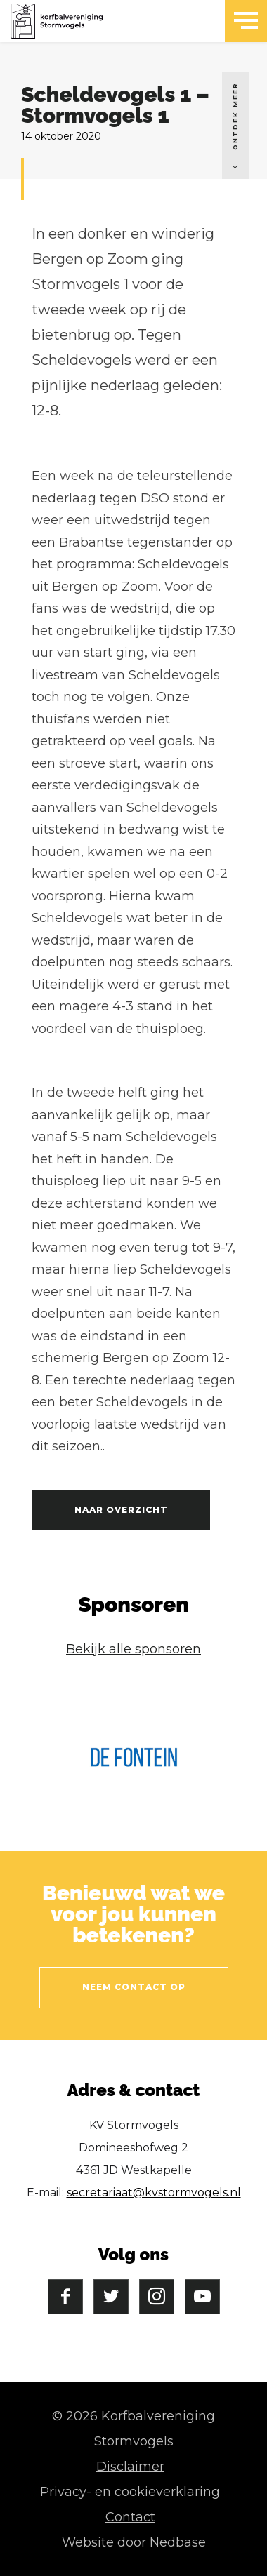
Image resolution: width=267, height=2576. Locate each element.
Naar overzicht (121, 1509)
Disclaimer (130, 2466)
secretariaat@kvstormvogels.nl (154, 2192)
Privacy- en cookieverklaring (130, 2492)
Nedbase (178, 2542)
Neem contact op (133, 1987)
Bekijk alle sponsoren (133, 1649)
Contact (130, 2517)
